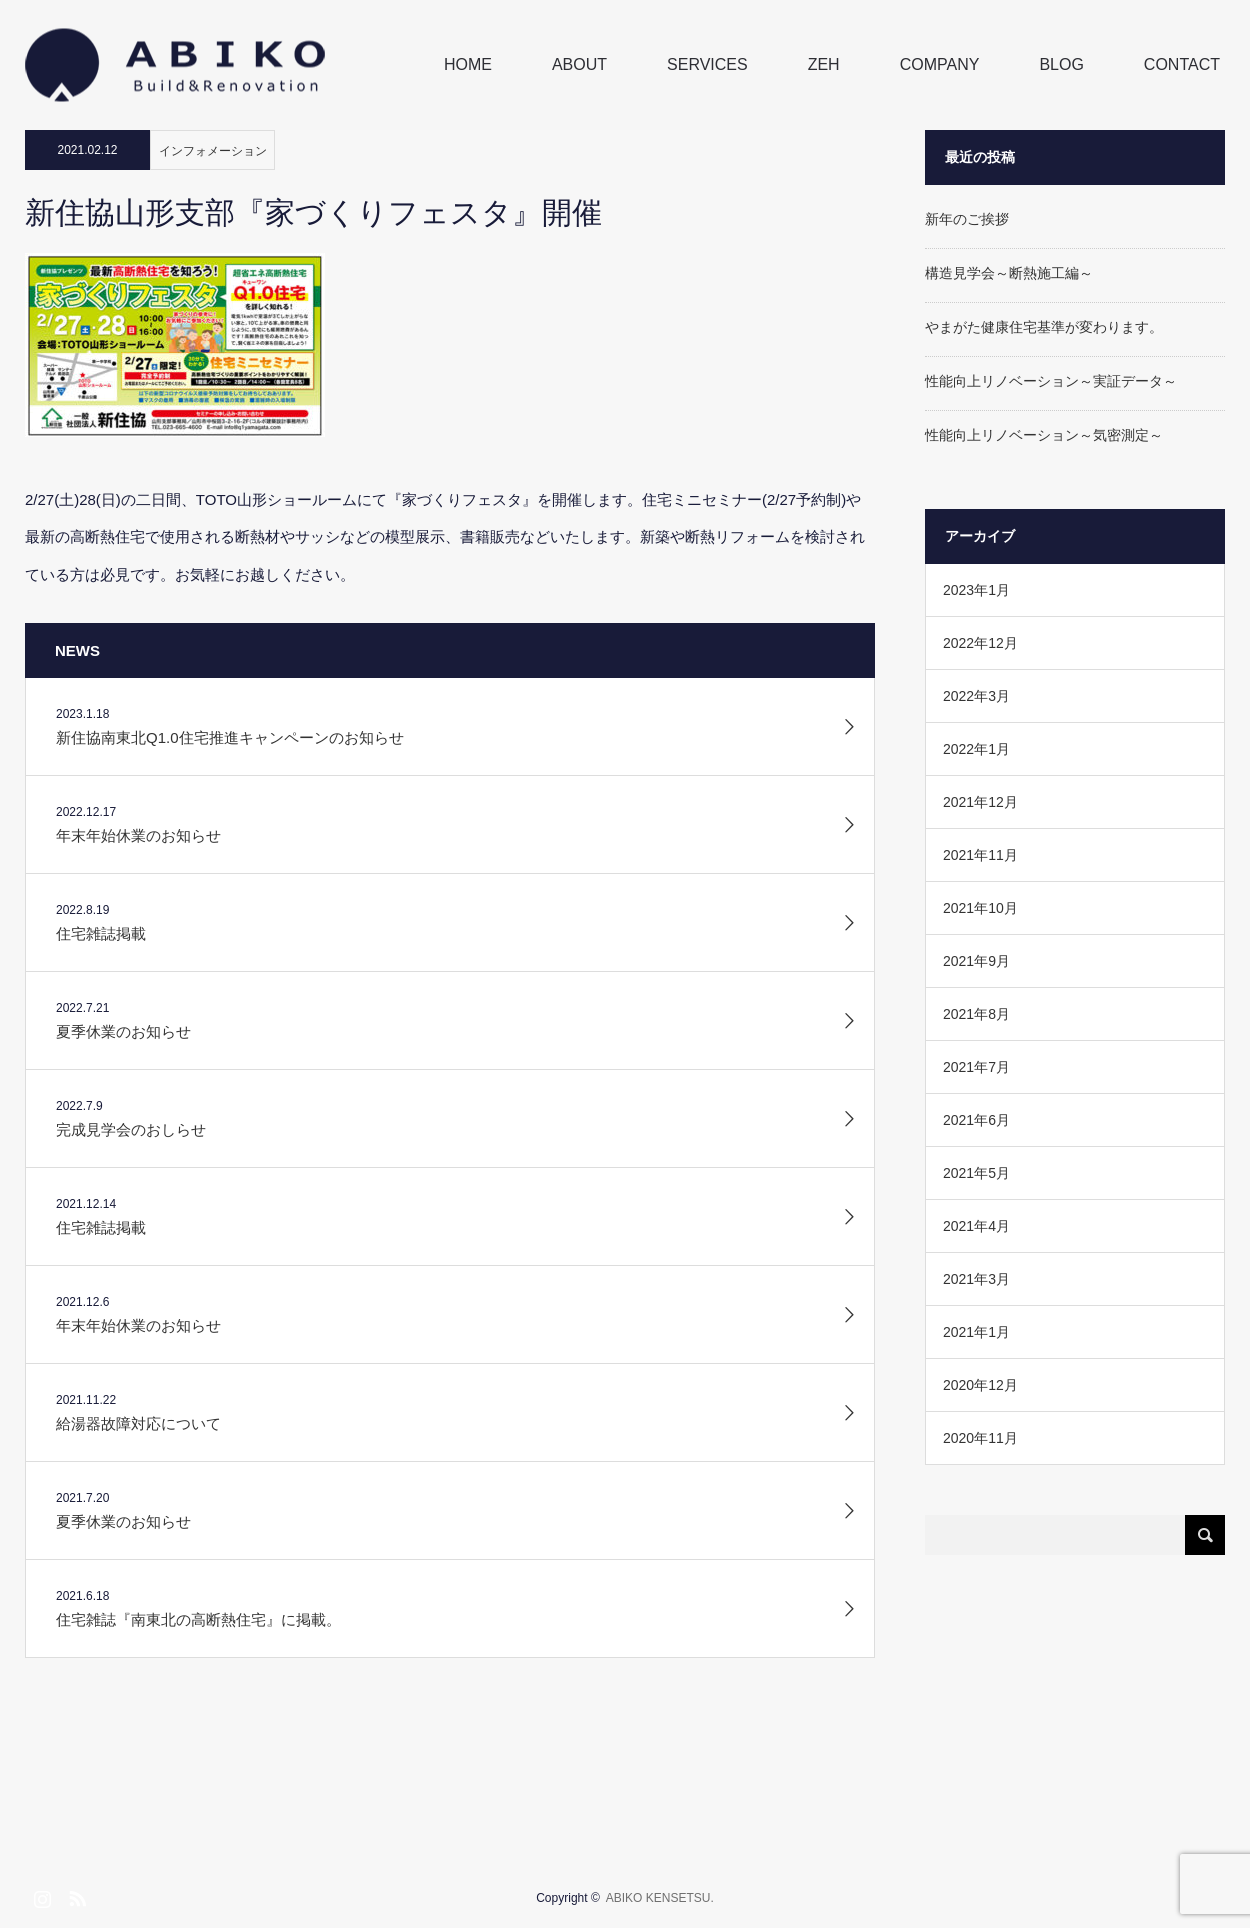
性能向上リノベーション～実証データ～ (1051, 381)
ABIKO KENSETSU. (660, 1898)
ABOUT (579, 64)
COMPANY (940, 64)
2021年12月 (980, 802)
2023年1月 (976, 590)
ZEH (824, 64)
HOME (468, 64)
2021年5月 (976, 1173)
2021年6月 (976, 1120)
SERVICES (707, 64)
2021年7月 (976, 1067)
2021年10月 (980, 908)
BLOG (1061, 64)
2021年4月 (976, 1226)
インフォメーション (213, 151)
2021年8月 (976, 1014)
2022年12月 (980, 643)
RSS (75, 1895)
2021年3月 (976, 1279)
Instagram (40, 1895)
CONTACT (1182, 64)
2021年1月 (976, 1332)
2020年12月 (980, 1385)
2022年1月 (976, 749)
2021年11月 (980, 855)
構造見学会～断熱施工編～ (1009, 273)
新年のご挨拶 (967, 219)
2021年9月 (976, 961)
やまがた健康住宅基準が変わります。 (1044, 327)
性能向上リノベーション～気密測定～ (1044, 435)
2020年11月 (980, 1438)
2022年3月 (976, 696)
